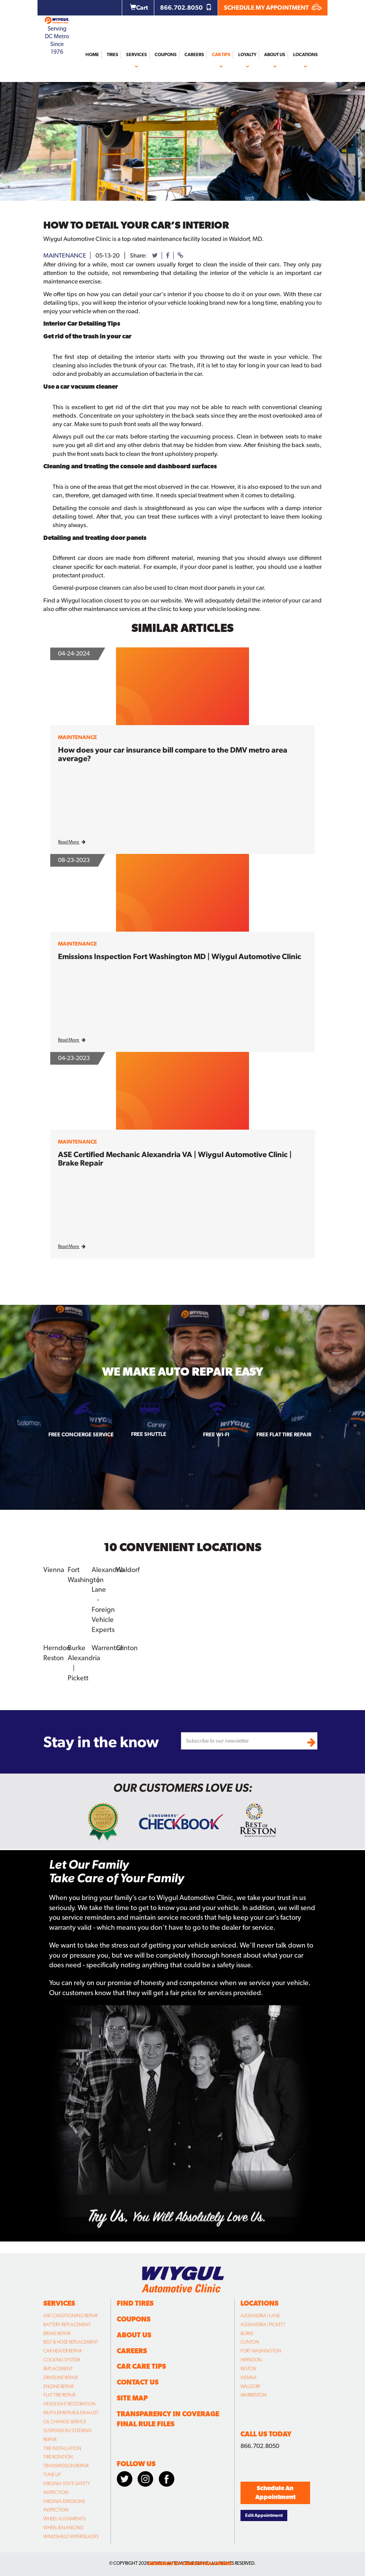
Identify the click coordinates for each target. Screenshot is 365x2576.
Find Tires (135, 2303)
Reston (53, 1658)
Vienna (53, 1569)
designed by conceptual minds (190, 2563)
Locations (305, 54)
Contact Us (138, 2382)
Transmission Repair (66, 2465)
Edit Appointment (264, 2515)
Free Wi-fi (216, 1434)
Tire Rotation (58, 2457)
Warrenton (108, 1648)
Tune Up (52, 2474)
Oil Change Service (64, 2421)
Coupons (166, 54)
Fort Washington (260, 2351)
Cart (139, 7)
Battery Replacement (67, 2324)
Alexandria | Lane (260, 2315)
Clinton (127, 1648)
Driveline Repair (60, 2377)
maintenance (64, 255)
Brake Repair (56, 2333)
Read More (71, 842)
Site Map (132, 2398)
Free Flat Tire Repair (283, 1434)
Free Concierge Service (81, 1434)
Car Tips (221, 54)
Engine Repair (58, 2386)
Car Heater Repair (62, 2351)
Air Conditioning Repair (70, 2315)
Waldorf (128, 1569)
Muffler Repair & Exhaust (71, 2413)
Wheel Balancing (63, 2527)
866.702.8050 (186, 7)
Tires (112, 54)
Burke (76, 1648)
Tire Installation (62, 2448)
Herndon (56, 1648)
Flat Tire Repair (59, 2395)
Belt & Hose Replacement (70, 2342)
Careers (194, 54)
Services (136, 54)
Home (92, 54)
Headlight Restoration (69, 2404)
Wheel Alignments (64, 2518)
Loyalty (247, 54)
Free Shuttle (148, 1434)
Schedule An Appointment (275, 2492)
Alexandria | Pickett (262, 2324)
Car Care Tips (141, 2366)
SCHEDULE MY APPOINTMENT (273, 7)
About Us (274, 54)
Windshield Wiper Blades (71, 2536)
